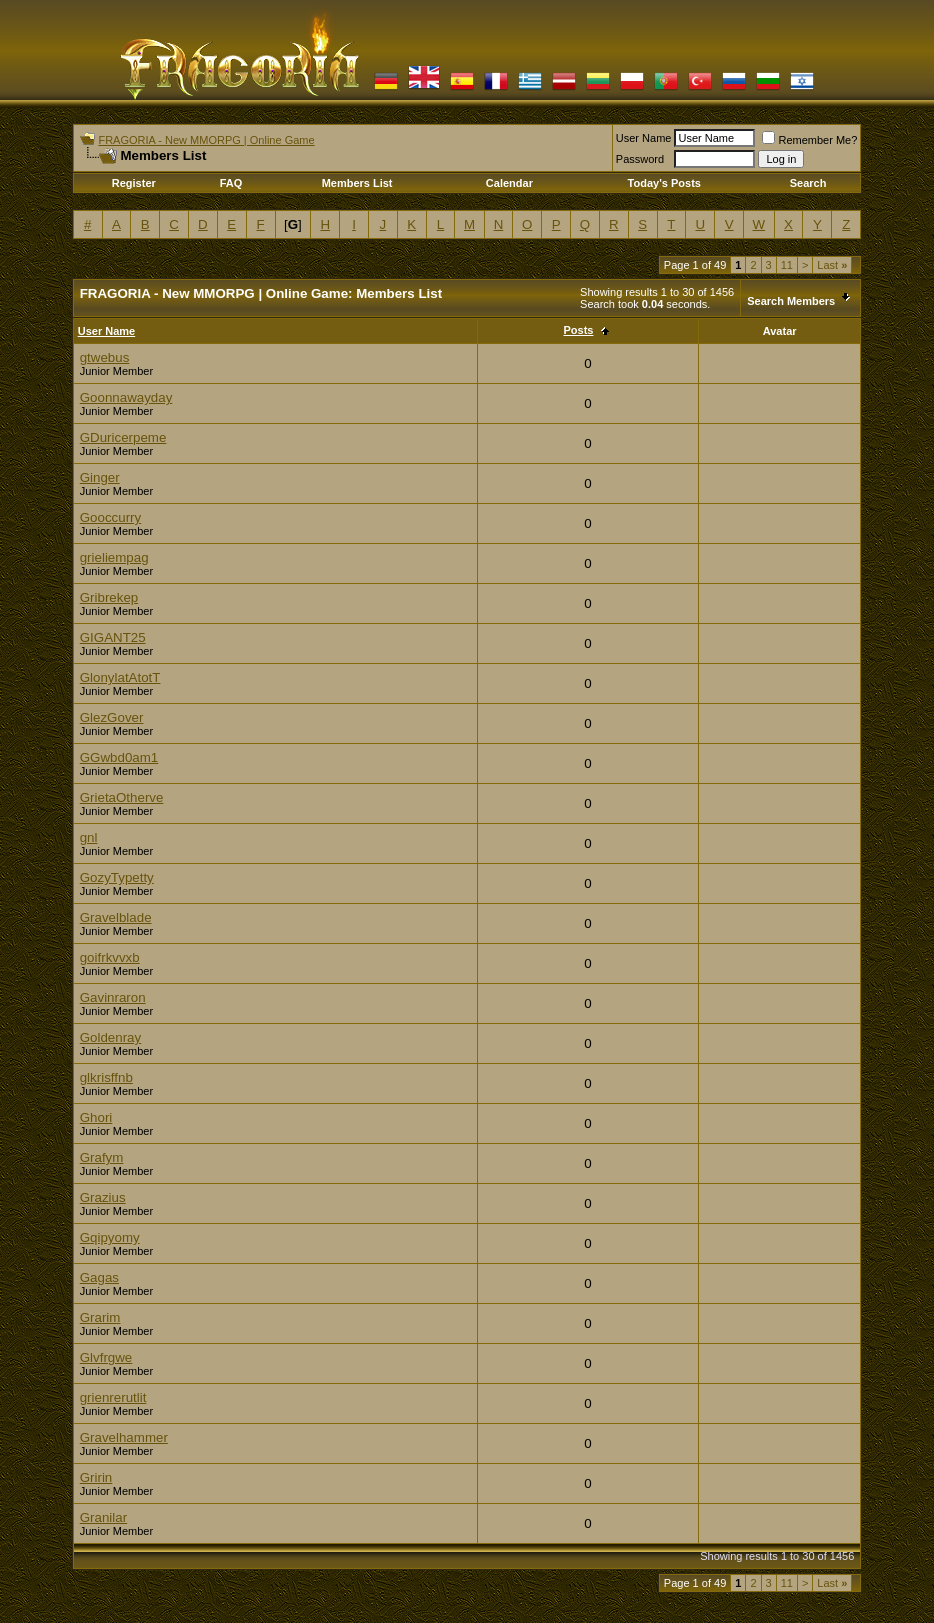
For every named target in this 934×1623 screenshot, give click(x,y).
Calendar (509, 183)
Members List (357, 183)
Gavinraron (113, 997)
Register (134, 183)
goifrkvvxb (110, 957)
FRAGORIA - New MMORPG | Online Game (206, 140)
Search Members (791, 301)
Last (832, 265)
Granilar (103, 1517)
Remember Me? (809, 140)
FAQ (231, 183)
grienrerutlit (113, 1397)
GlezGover (112, 717)
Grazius (103, 1197)
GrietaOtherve (122, 797)
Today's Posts (664, 183)
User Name (644, 138)
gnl (89, 837)
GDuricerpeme (123, 437)
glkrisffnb (106, 1077)
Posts (579, 330)
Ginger (100, 477)
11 (787, 265)
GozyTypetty (117, 877)
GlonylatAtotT (120, 677)
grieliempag (114, 557)
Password (640, 159)
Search (808, 183)
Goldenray (111, 1037)
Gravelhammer (124, 1437)
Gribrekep (109, 597)
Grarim (100, 1317)
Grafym (102, 1157)
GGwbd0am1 (119, 757)
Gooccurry (110, 517)
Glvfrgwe (106, 1357)
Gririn (96, 1477)
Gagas (99, 1277)
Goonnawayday (126, 397)
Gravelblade (116, 917)
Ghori (96, 1117)
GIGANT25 (113, 637)
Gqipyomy (110, 1237)
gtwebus (105, 357)
